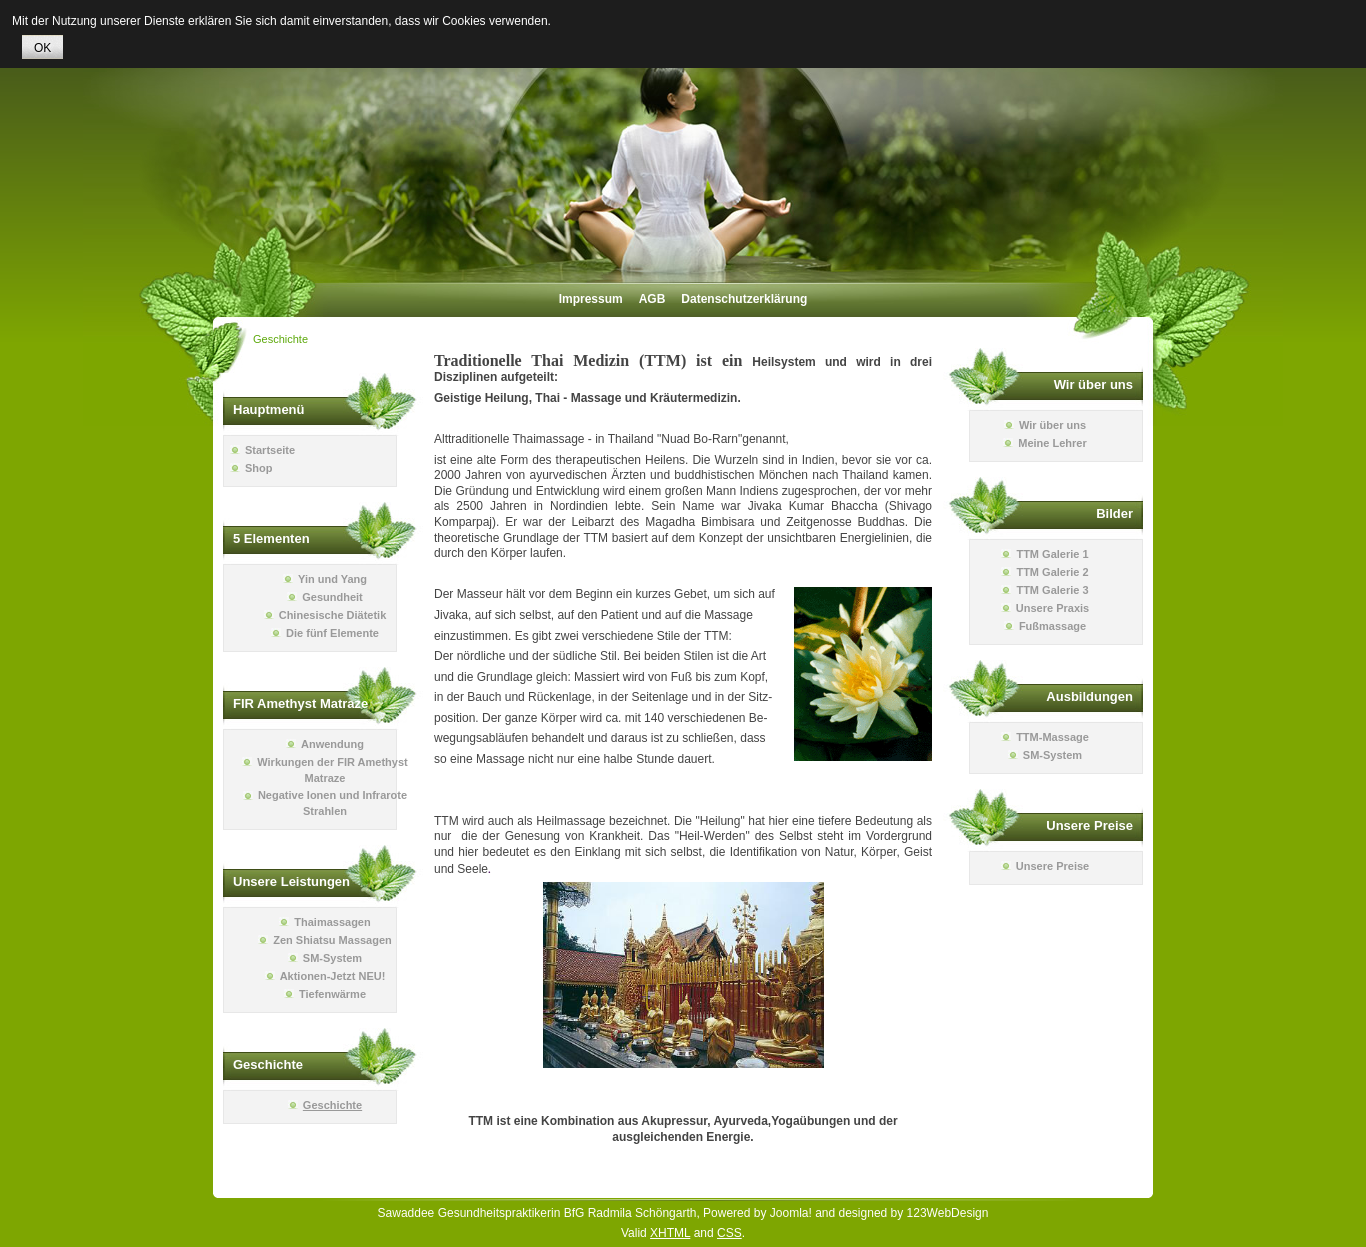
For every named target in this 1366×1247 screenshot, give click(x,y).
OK (42, 48)
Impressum (591, 299)
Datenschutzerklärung (744, 299)
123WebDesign (948, 1213)
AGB (652, 299)
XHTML (670, 1233)
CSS (729, 1233)
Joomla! (791, 1213)
